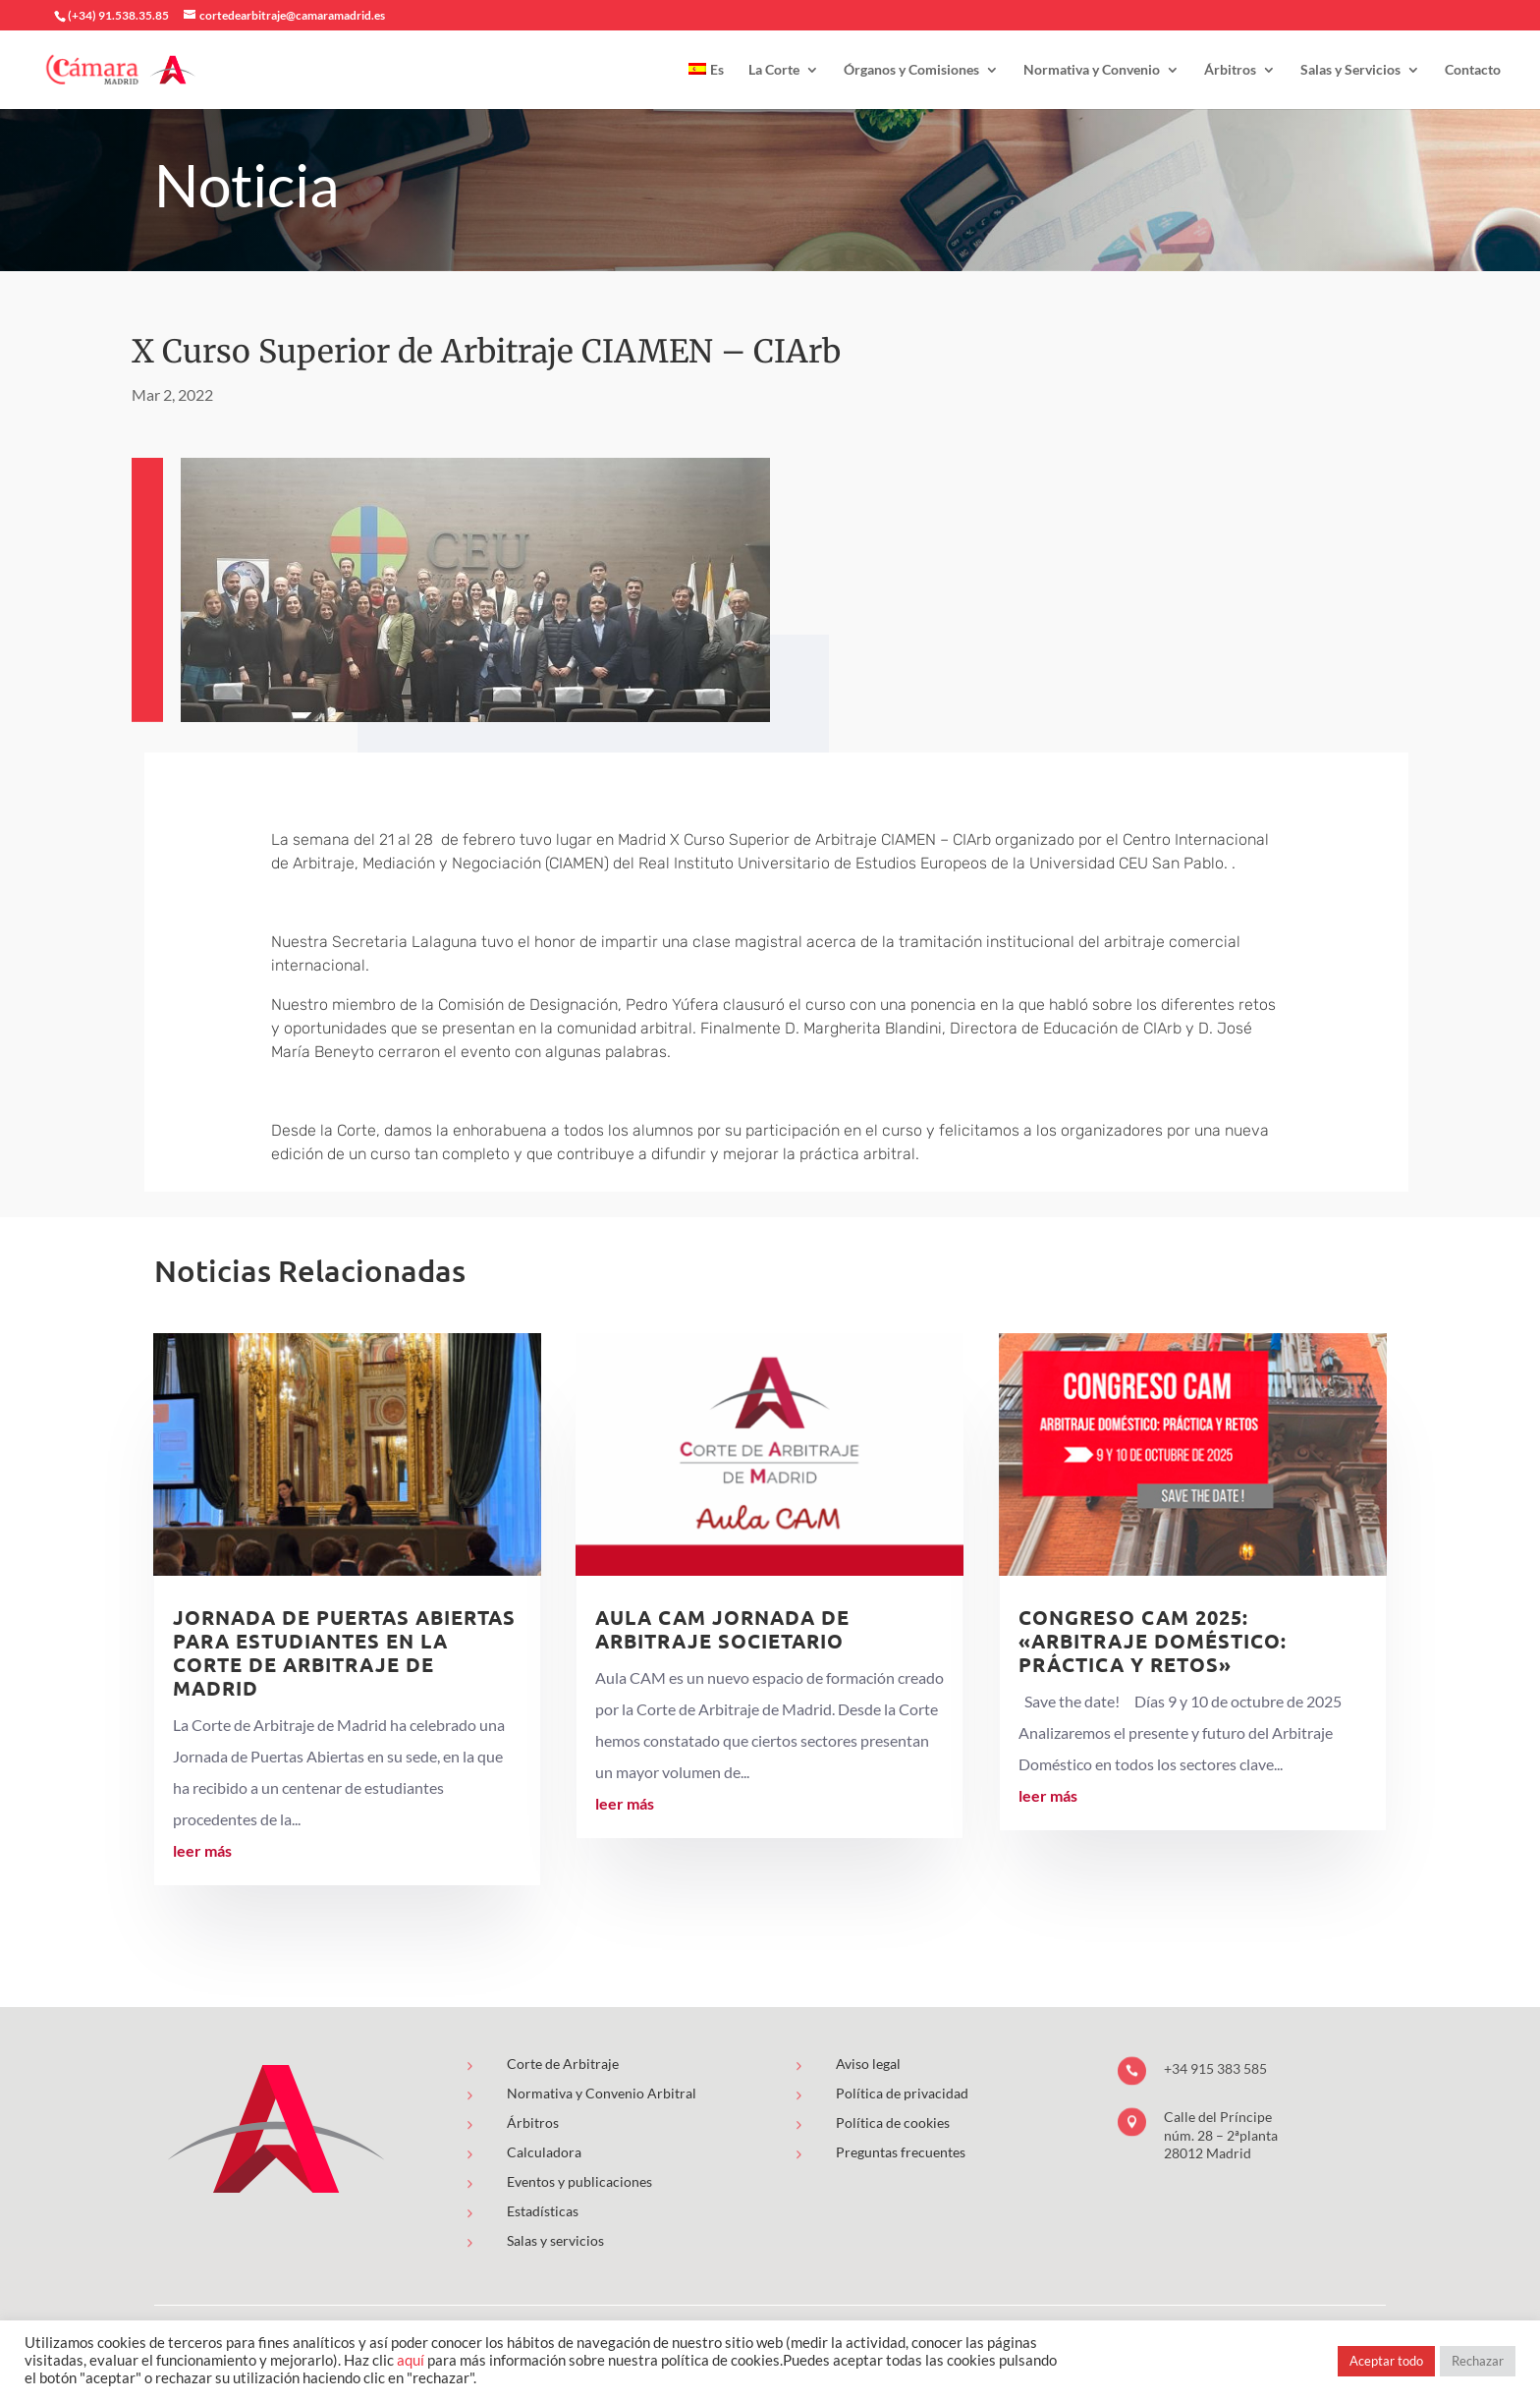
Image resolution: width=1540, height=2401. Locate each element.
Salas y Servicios (1350, 70)
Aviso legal (868, 2063)
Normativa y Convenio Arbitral (601, 2093)
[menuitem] (706, 86)
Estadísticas (542, 2211)
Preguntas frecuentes (900, 2152)
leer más (202, 1850)
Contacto (1473, 70)
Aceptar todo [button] (1386, 2361)
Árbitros (1230, 70)
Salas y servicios (555, 2240)
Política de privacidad (902, 2093)
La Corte (773, 70)
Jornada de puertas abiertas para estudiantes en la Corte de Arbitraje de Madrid (344, 1652)
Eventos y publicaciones (579, 2181)
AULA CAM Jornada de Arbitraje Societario (722, 1628)
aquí (410, 2360)
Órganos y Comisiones (911, 70)
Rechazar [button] (1478, 2361)
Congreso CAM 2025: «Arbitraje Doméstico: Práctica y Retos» (1152, 1640)
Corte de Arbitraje (563, 2063)
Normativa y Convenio (1091, 70)
